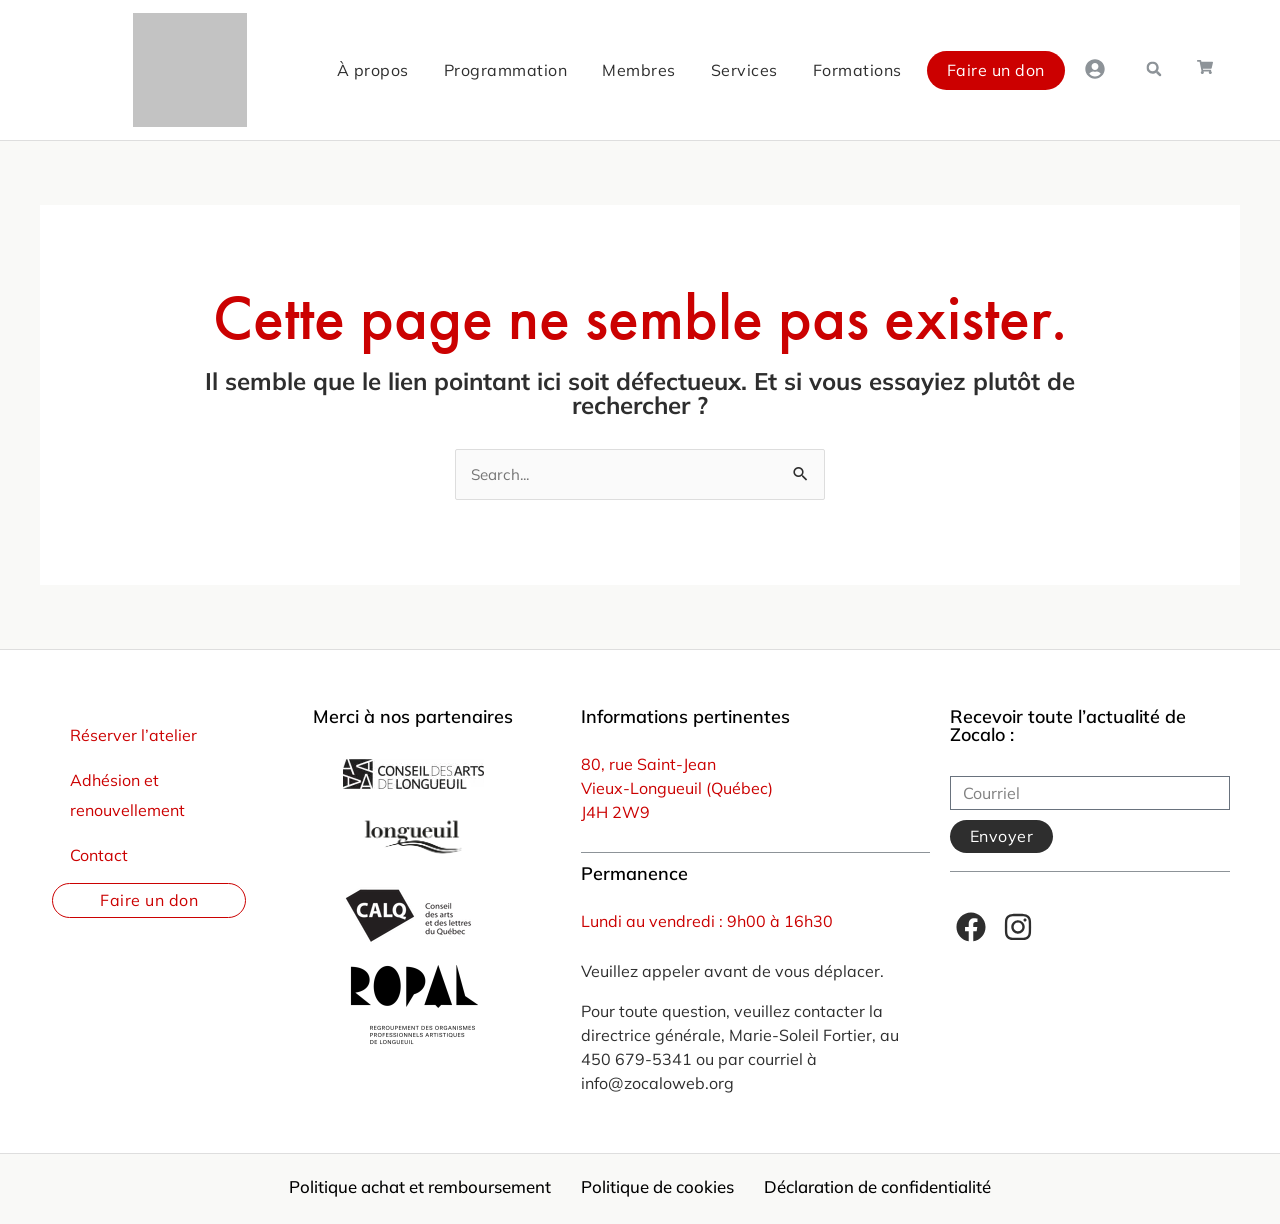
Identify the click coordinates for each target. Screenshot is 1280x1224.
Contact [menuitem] (99, 856)
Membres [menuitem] (549, 70)
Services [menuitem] (653, 70)
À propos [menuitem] (282, 70)
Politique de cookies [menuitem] (660, 1190)
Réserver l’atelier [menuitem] (133, 737)
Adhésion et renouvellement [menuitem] (127, 796)
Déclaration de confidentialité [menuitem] (902, 1190)
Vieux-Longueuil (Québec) (677, 790)
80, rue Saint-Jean (648, 766)
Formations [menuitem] (766, 70)
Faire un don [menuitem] (905, 70)
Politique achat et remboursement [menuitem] (398, 1190)
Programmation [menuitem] (415, 70)
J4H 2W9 (615, 814)
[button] (1152, 69)
